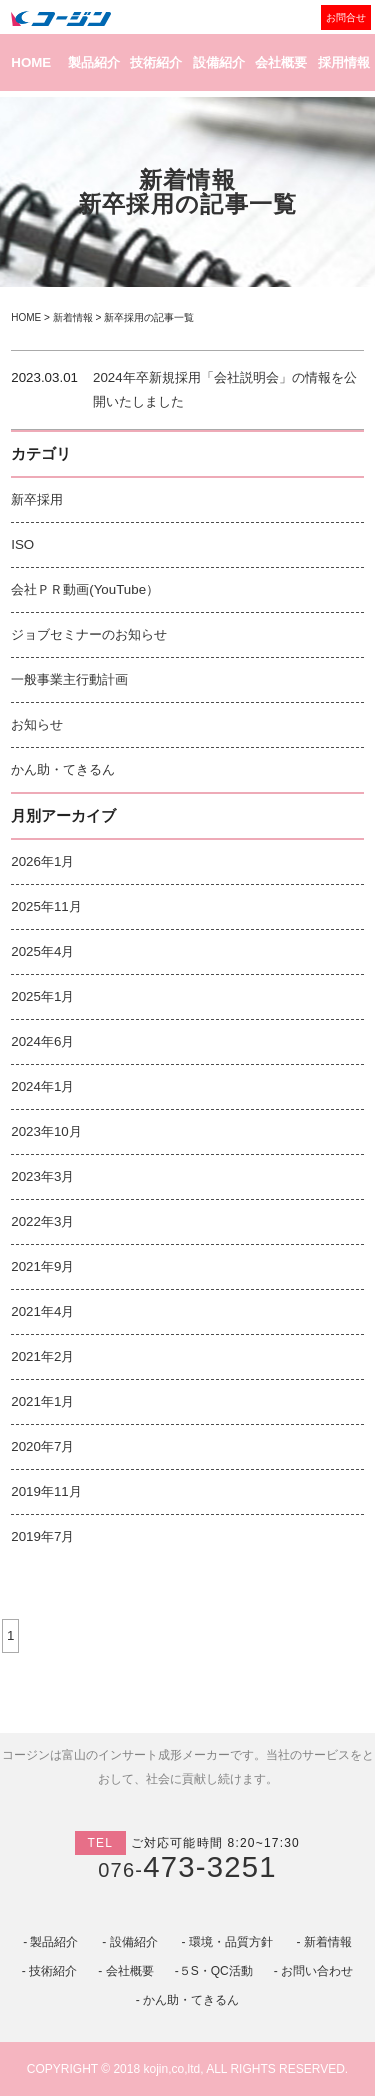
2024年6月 (42, 1041)
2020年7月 (42, 1446)
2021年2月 (42, 1356)
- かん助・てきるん (187, 2000)
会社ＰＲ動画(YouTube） (85, 589)
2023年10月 (46, 1131)
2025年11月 (46, 906)
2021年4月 (42, 1311)
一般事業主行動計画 (69, 679)
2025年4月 (42, 951)
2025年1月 (42, 996)
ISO (22, 544)
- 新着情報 (324, 1942)
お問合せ (346, 17)
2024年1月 (42, 1086)
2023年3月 (42, 1176)
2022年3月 (42, 1221)
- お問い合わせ (313, 1971)
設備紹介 (219, 62)
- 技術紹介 (49, 1971)
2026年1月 (42, 861)
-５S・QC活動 (214, 1971)
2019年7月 (42, 1536)
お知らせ (37, 724)
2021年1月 (42, 1401)
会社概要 (281, 62)
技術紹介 (156, 62)
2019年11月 (46, 1491)
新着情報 (73, 317)
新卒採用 (37, 499)
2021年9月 (42, 1266)
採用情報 (344, 62)
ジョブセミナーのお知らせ (89, 634)
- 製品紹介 (50, 1942)
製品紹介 (94, 62)
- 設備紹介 (129, 1942)
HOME (31, 62)
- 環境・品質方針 (226, 1942)
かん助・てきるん (63, 769)
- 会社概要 (125, 1971)
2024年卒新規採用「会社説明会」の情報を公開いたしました (225, 389)
